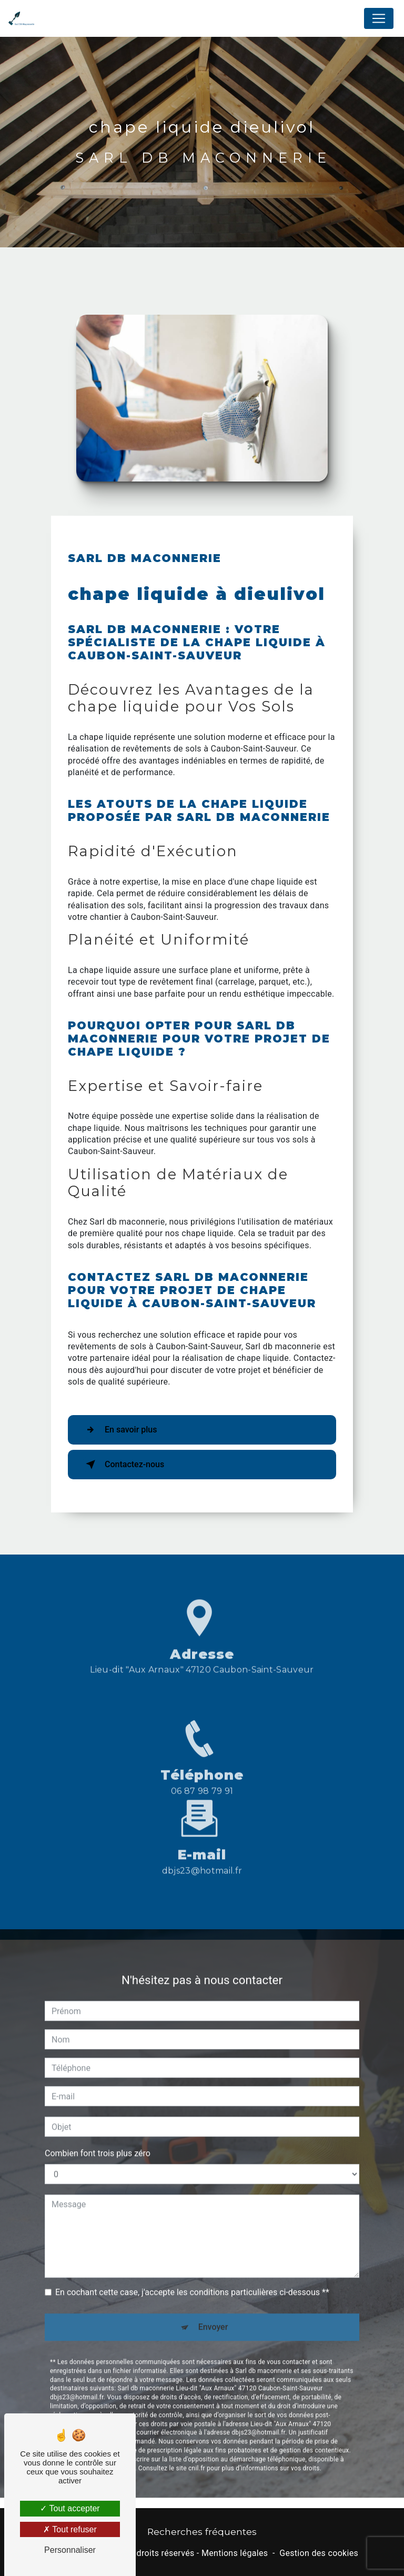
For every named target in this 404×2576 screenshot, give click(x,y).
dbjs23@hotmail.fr (202, 1830)
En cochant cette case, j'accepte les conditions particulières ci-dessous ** (192, 2252)
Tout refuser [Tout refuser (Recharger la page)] (70, 2529)
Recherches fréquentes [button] (202, 2531)
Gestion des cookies (318, 2553)
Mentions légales (234, 2553)
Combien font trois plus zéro (97, 2113)
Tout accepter (69, 2508)
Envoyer (213, 2287)
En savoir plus (119, 1430)
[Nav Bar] (378, 18)
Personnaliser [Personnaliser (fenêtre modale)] (70, 2549)
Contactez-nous (123, 1465)
